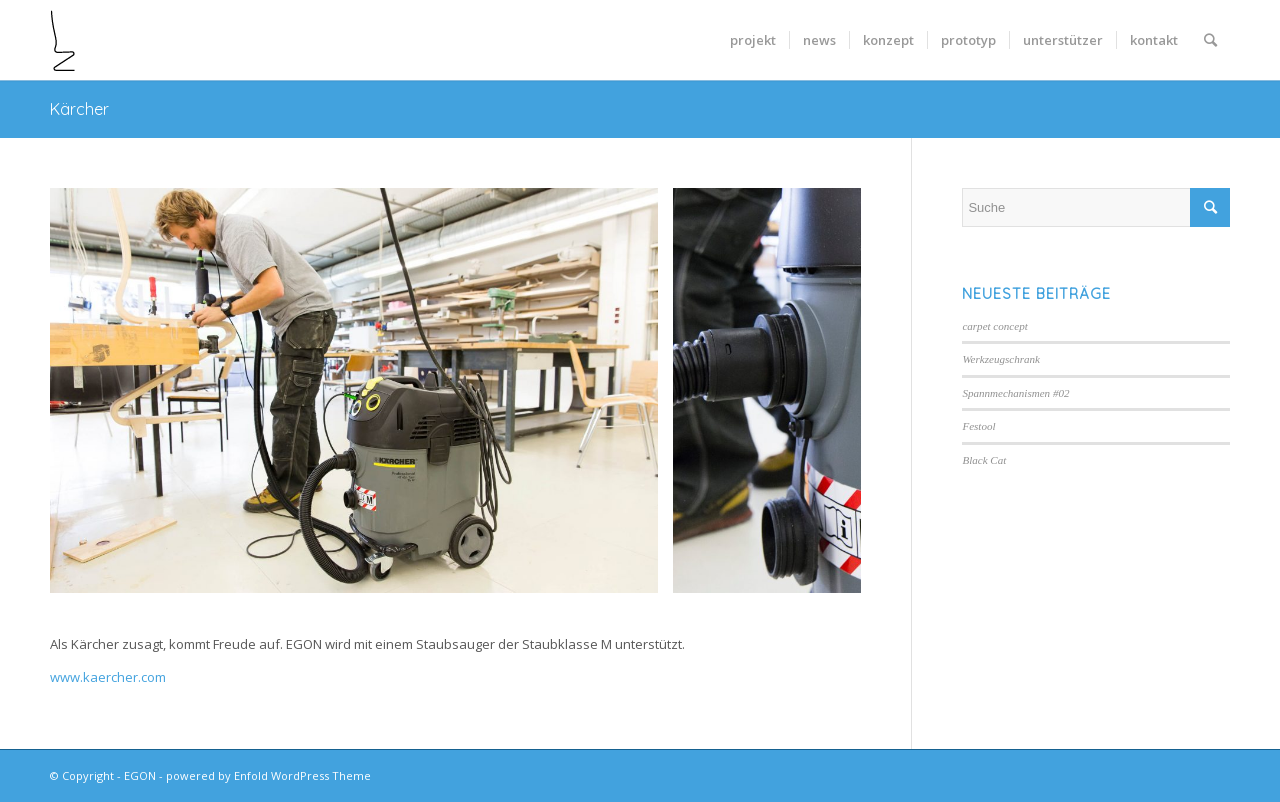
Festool (978, 426)
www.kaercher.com (108, 677)
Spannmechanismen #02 (1015, 393)
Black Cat (984, 460)
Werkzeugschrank (1001, 359)
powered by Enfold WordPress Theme (268, 775)
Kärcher (79, 109)
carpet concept (994, 326)
